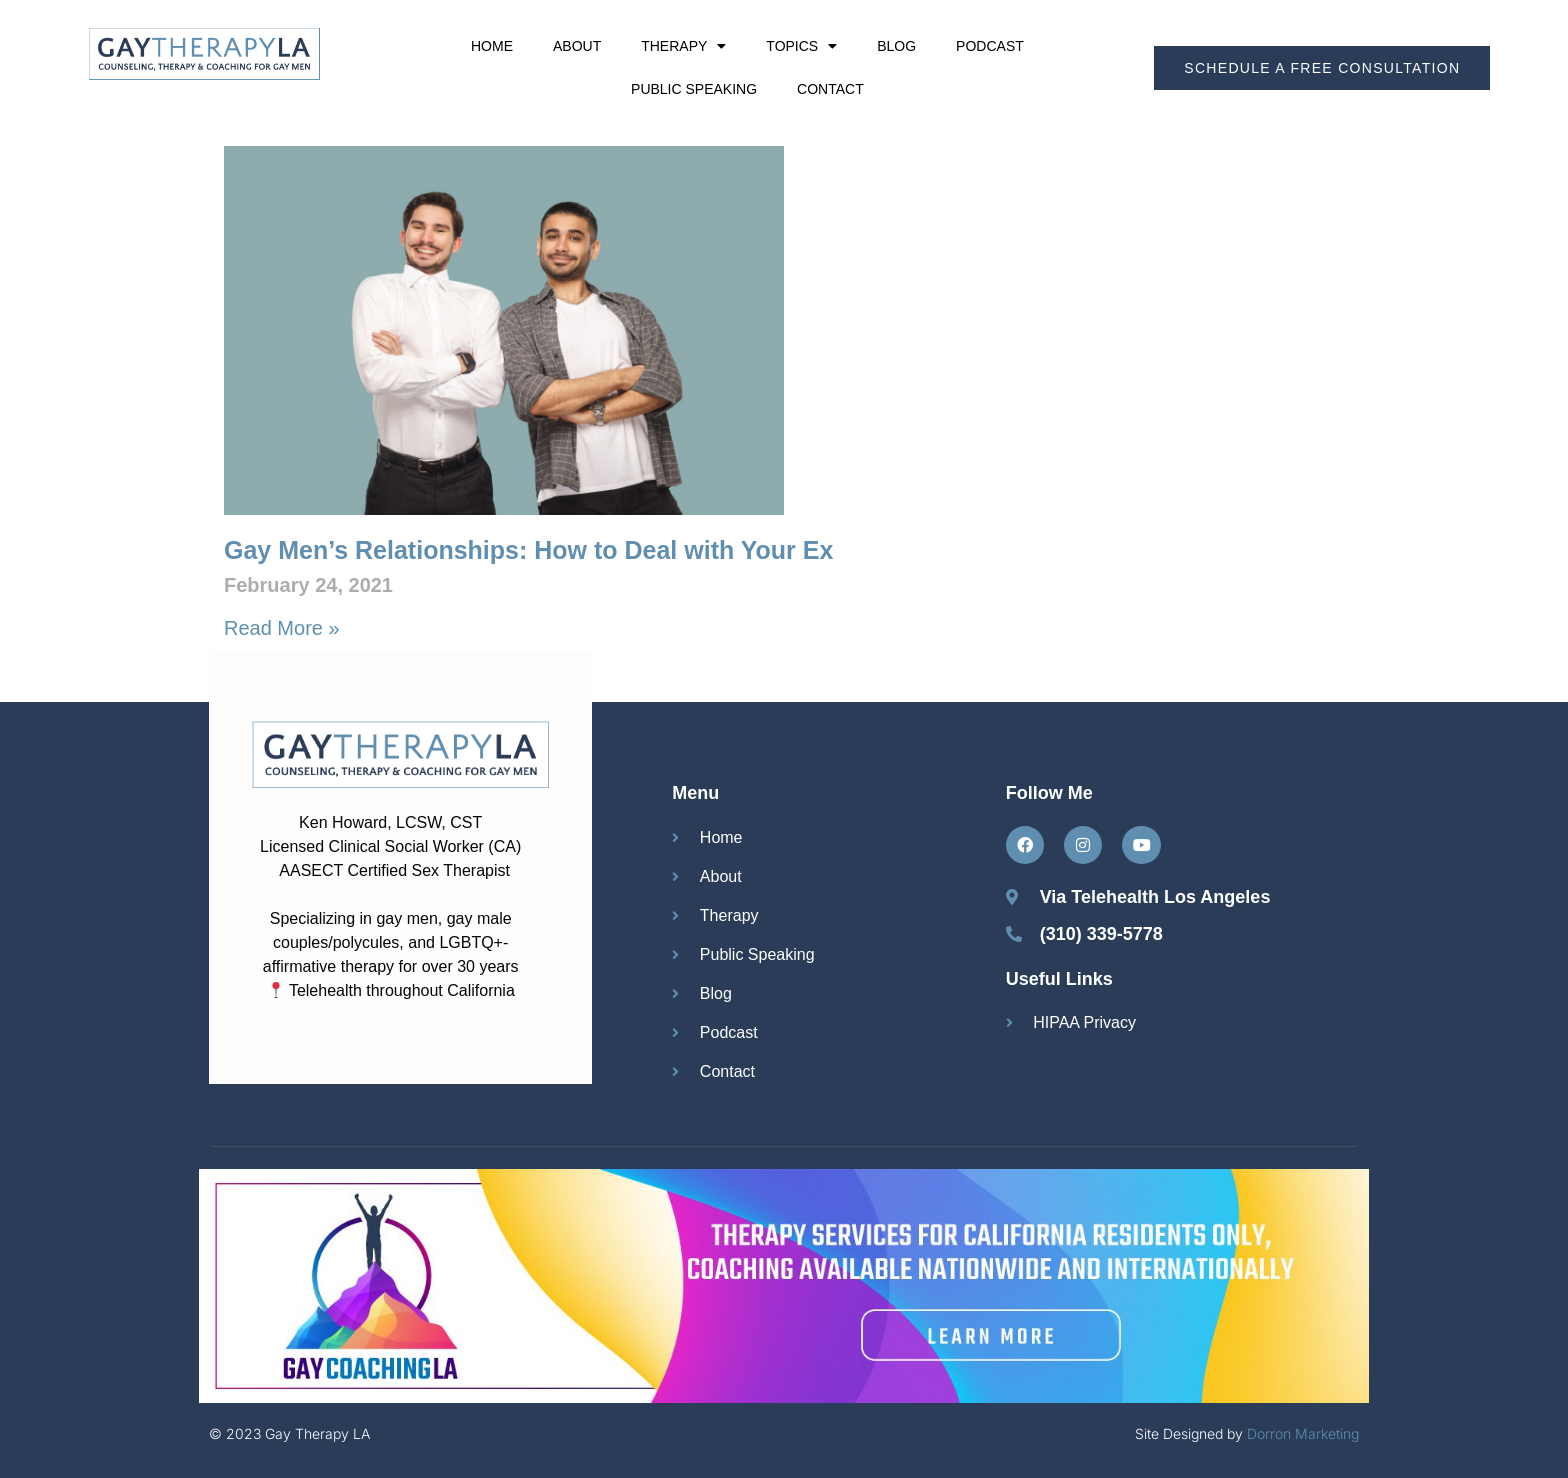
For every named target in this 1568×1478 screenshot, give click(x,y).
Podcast (990, 46)
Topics (801, 46)
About (577, 46)
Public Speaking (694, 89)
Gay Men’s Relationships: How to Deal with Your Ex (528, 550)
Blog (896, 46)
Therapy (683, 46)
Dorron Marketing (1303, 1433)
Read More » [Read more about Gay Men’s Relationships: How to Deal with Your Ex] (282, 628)
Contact (830, 89)
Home (492, 46)
